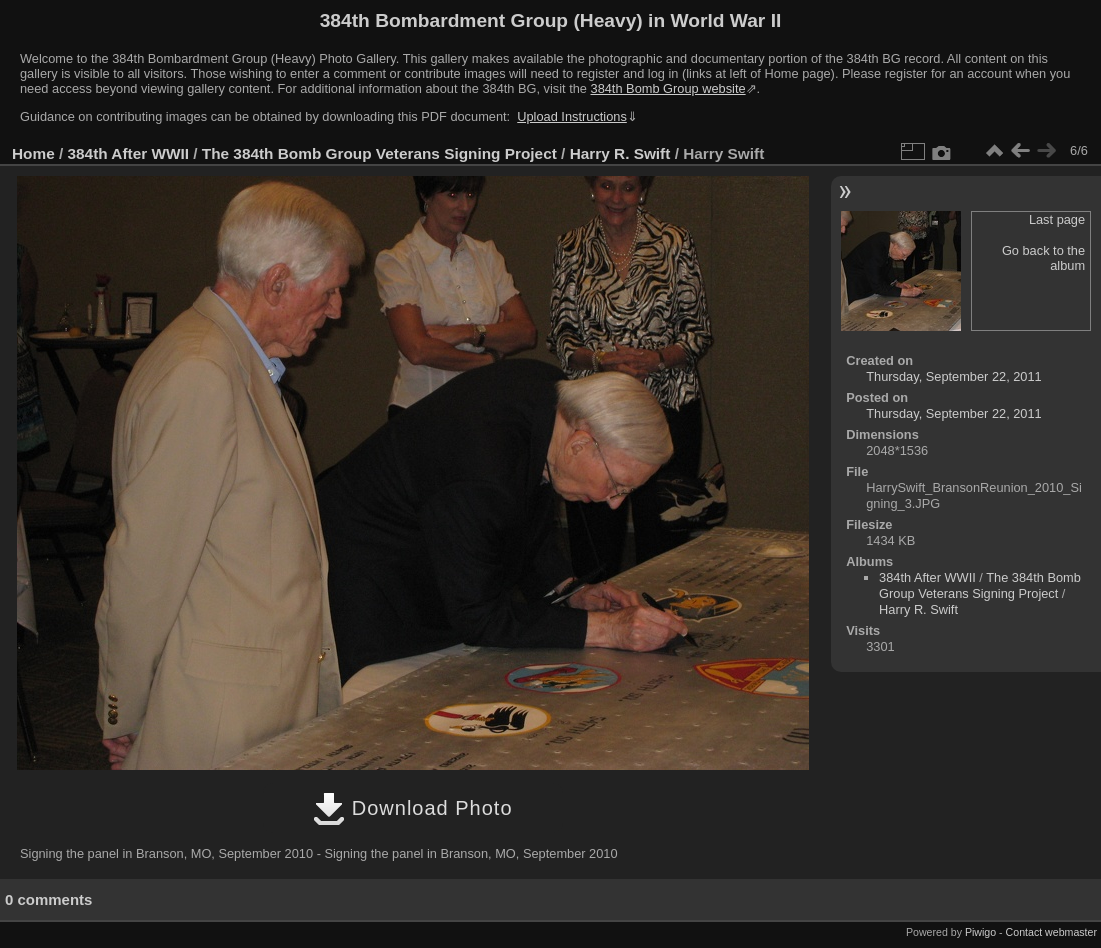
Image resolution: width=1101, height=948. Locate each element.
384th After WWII (128, 153)
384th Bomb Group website (668, 88)
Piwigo (980, 932)
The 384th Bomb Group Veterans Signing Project (379, 153)
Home (33, 153)
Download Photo (412, 808)
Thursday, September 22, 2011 (953, 376)
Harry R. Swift (620, 153)
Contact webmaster (1051, 932)
